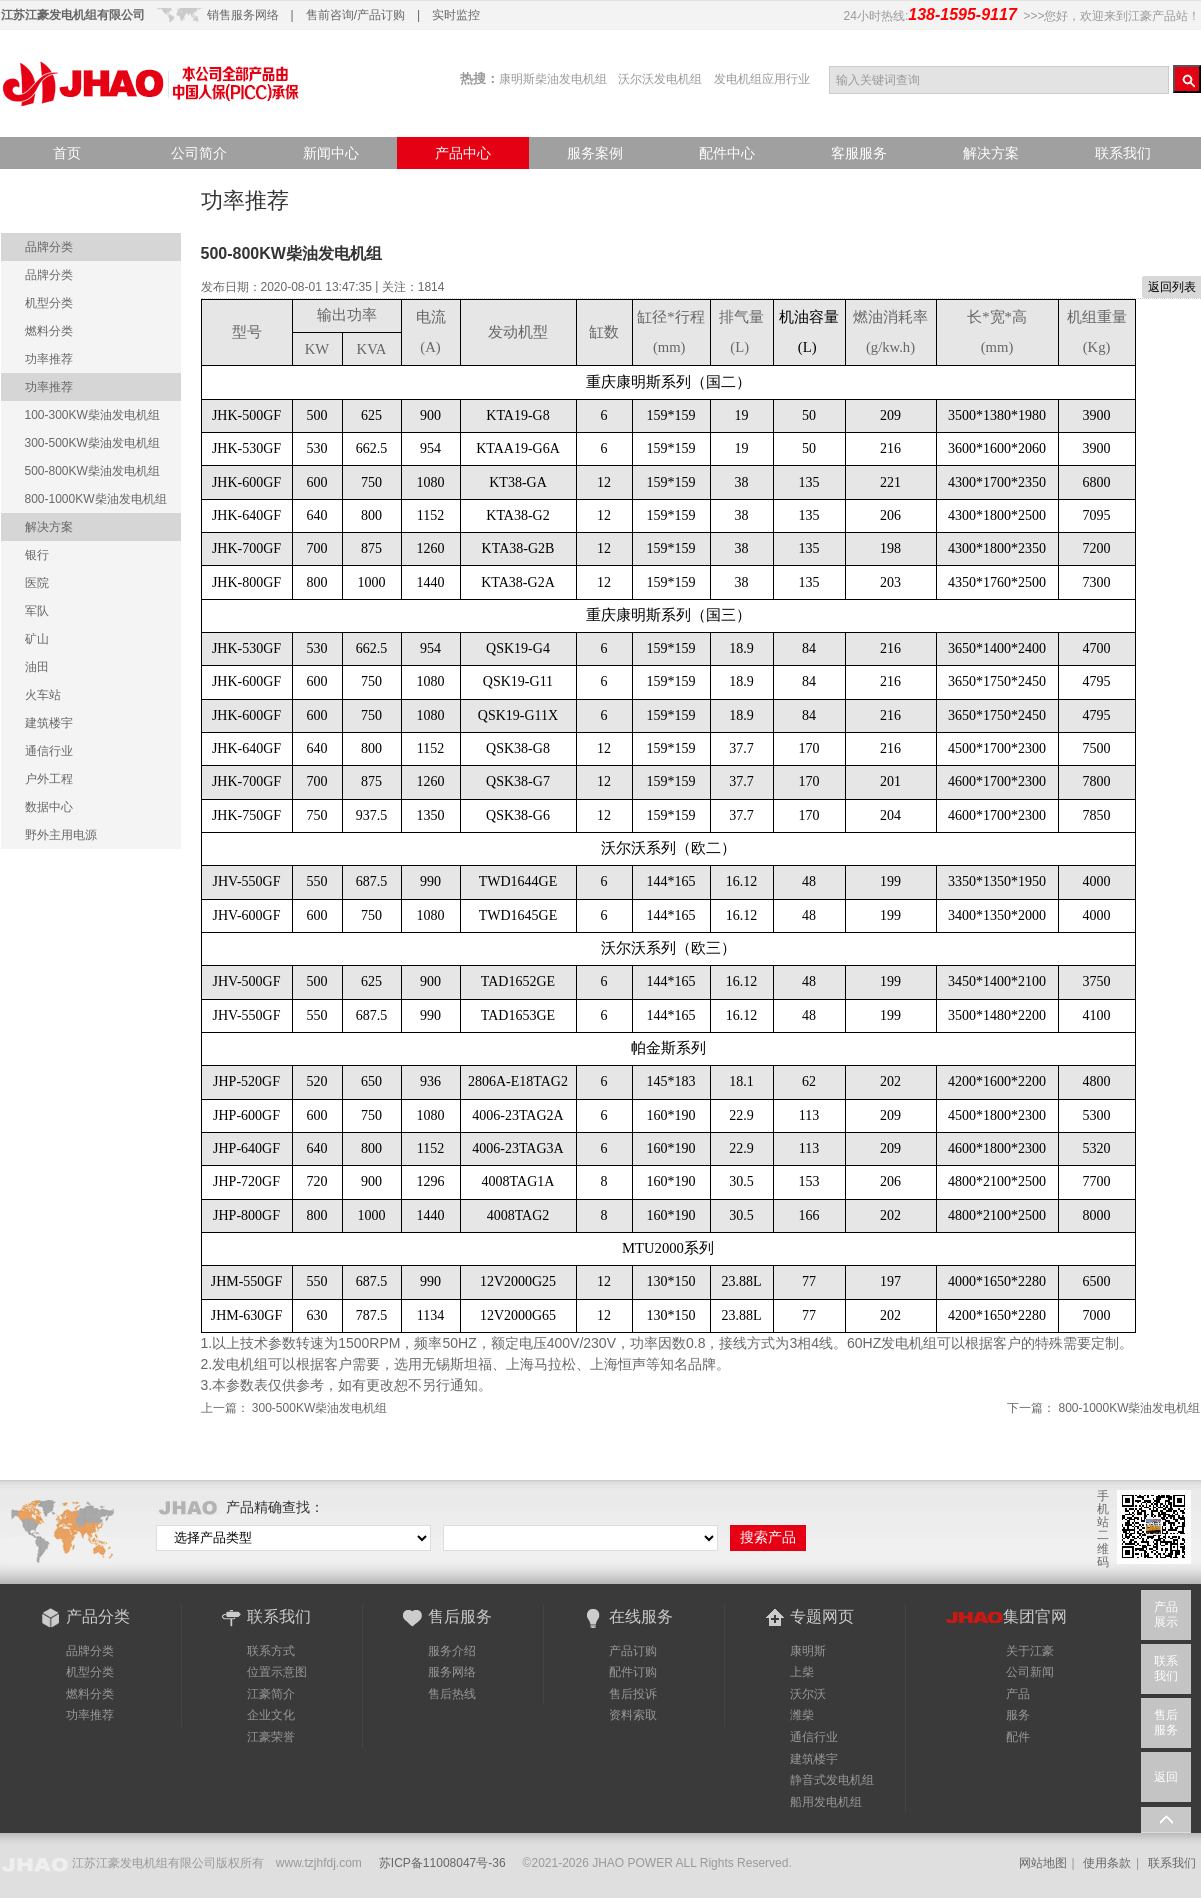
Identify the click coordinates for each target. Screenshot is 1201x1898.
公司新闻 (1030, 1672)
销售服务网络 (243, 15)
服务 (1018, 1715)
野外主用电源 (61, 835)
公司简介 (199, 153)
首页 (67, 153)
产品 (1018, 1694)
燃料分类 (49, 331)
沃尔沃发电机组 (660, 79)
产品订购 (633, 1651)
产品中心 (463, 153)
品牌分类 (49, 247)
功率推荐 (49, 359)
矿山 (37, 639)
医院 (37, 583)
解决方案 (991, 153)
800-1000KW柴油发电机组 (1129, 1408)
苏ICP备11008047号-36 (442, 1863)
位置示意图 (277, 1672)
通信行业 (49, 751)
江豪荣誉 (271, 1737)
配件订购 (633, 1672)
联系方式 (271, 1651)
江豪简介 (271, 1694)
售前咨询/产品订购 (355, 15)
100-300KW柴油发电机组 (92, 415)
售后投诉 (633, 1694)
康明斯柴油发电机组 (553, 79)
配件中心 (727, 153)
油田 (37, 667)
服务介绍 (452, 1651)
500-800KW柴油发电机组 (92, 471)
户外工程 (49, 779)
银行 (37, 555)
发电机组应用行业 (762, 79)
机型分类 (49, 303)
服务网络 (452, 1672)
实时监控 (456, 15)
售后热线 (452, 1694)
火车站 (43, 695)
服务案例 (595, 153)
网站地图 (1043, 1863)
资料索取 (633, 1715)
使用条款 (1107, 1863)
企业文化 (271, 1715)
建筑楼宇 (49, 723)
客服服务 (859, 153)
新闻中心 (331, 153)
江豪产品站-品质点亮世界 (151, 83)
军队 (37, 611)
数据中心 (49, 807)
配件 (1018, 1737)
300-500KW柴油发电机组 (319, 1408)
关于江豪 (1030, 1651)
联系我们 (1123, 153)
